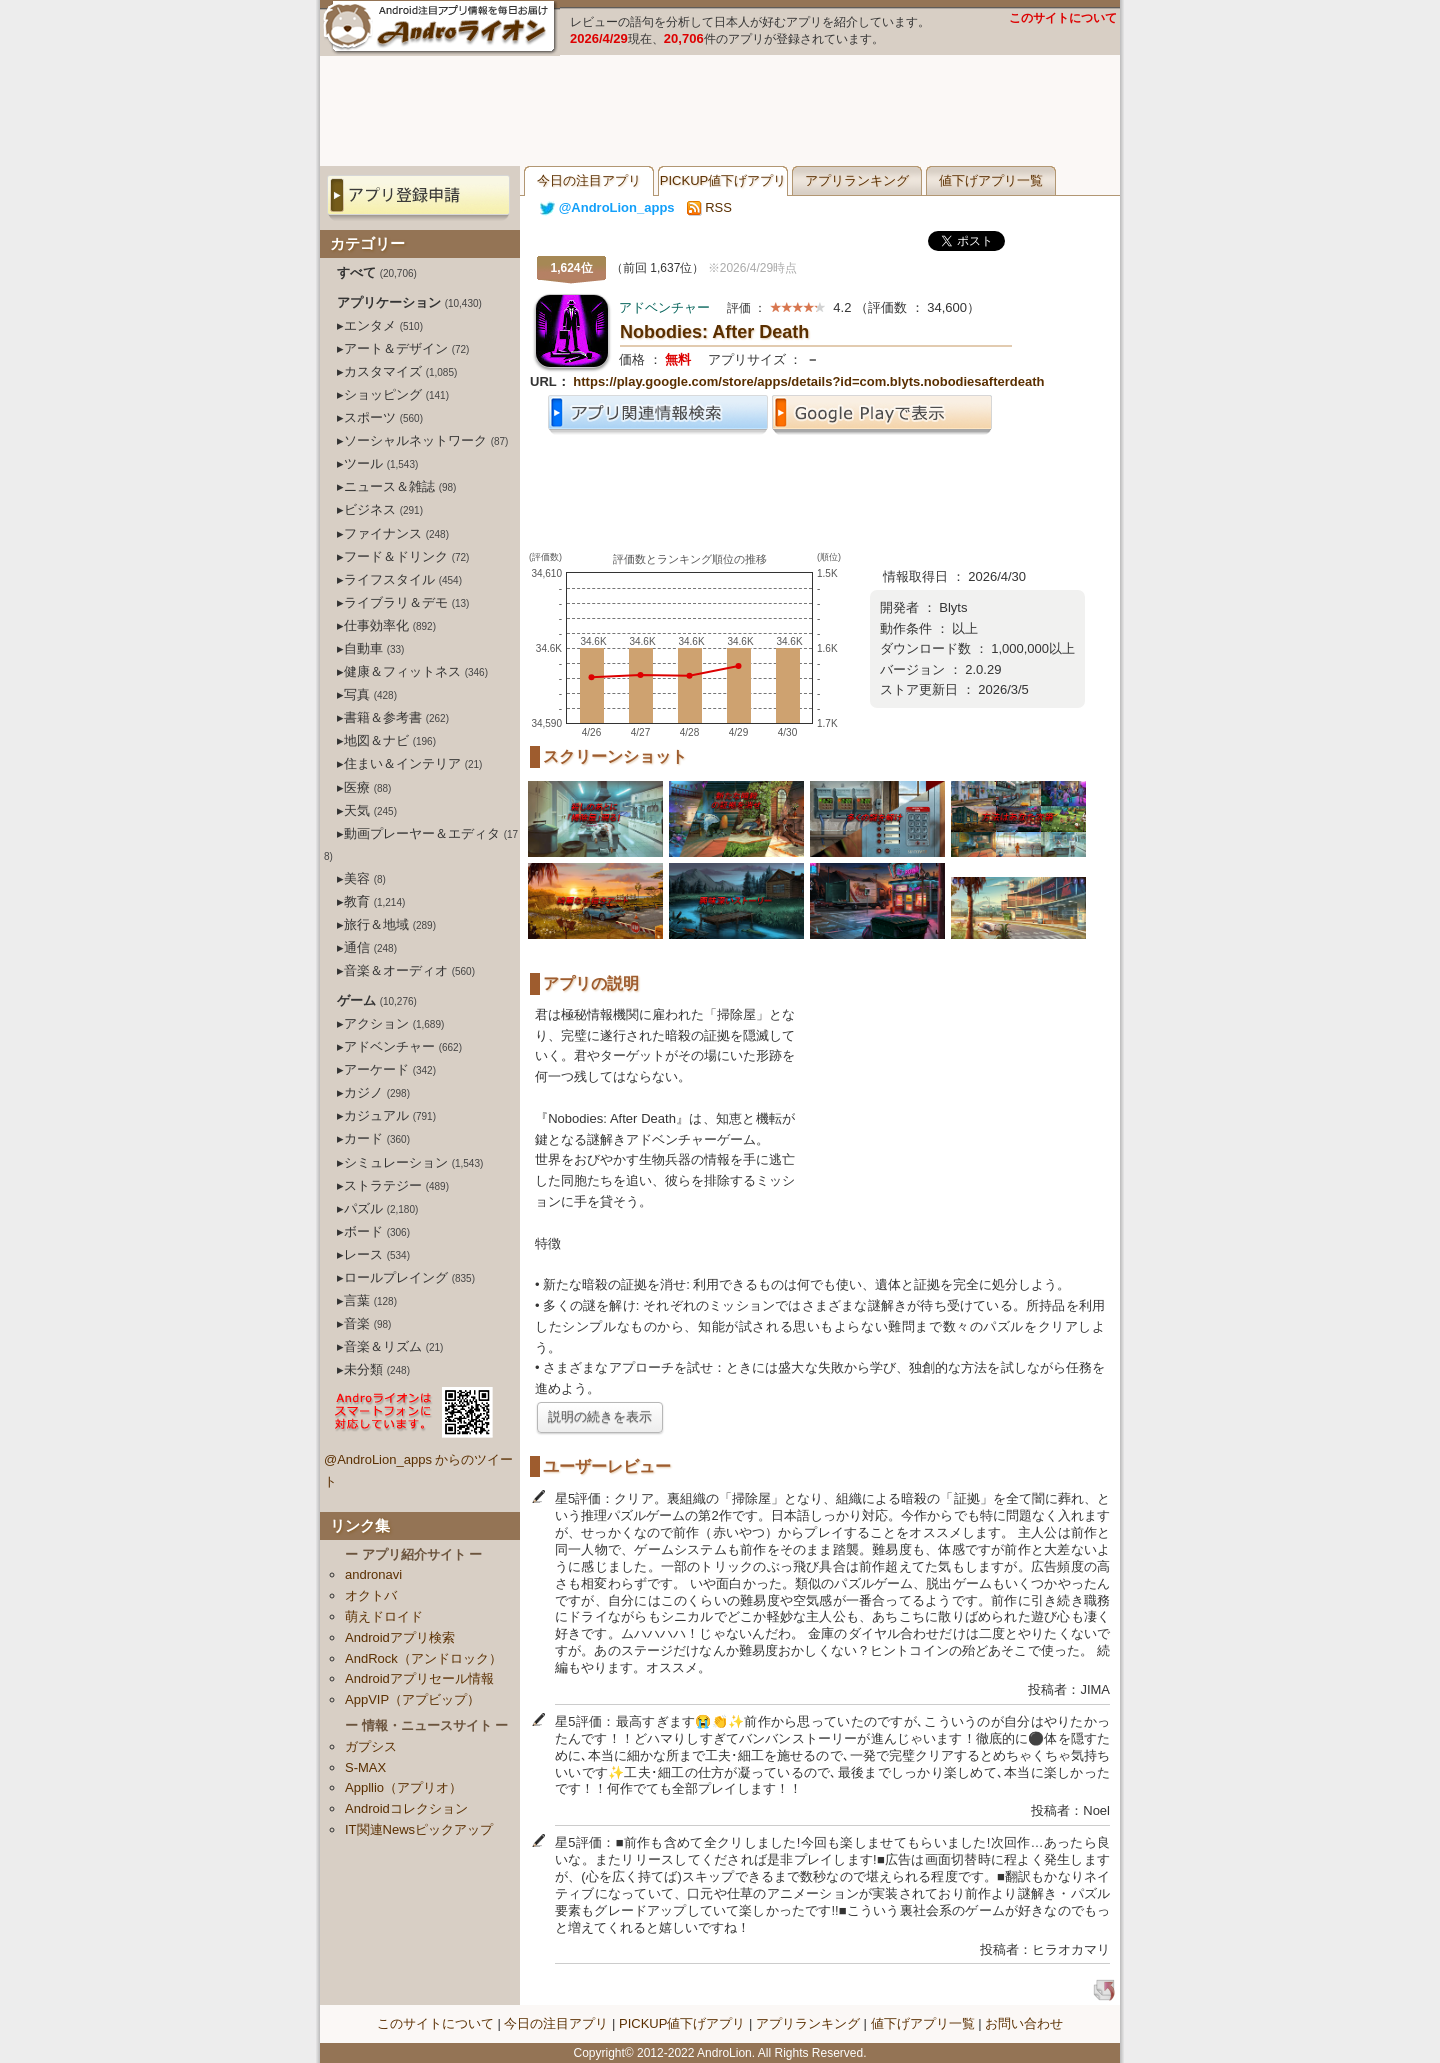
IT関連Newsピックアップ (419, 1829)
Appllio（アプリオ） (403, 1787)
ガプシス (371, 1746)
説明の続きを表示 (600, 1416)
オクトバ (371, 1595)
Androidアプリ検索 (400, 1637)
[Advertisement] (720, 111)
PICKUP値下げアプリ (723, 180)
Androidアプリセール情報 (419, 1678)
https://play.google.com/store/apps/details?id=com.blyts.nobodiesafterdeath (808, 381)
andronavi (373, 1574)
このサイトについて (1063, 18)
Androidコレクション (406, 1808)
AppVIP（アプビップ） (412, 1699)
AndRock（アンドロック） (423, 1658)
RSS (709, 207)
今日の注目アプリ (589, 180)
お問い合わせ (1024, 2023)
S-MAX (365, 1767)
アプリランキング (857, 180)
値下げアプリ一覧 (991, 180)
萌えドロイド (384, 1616)
